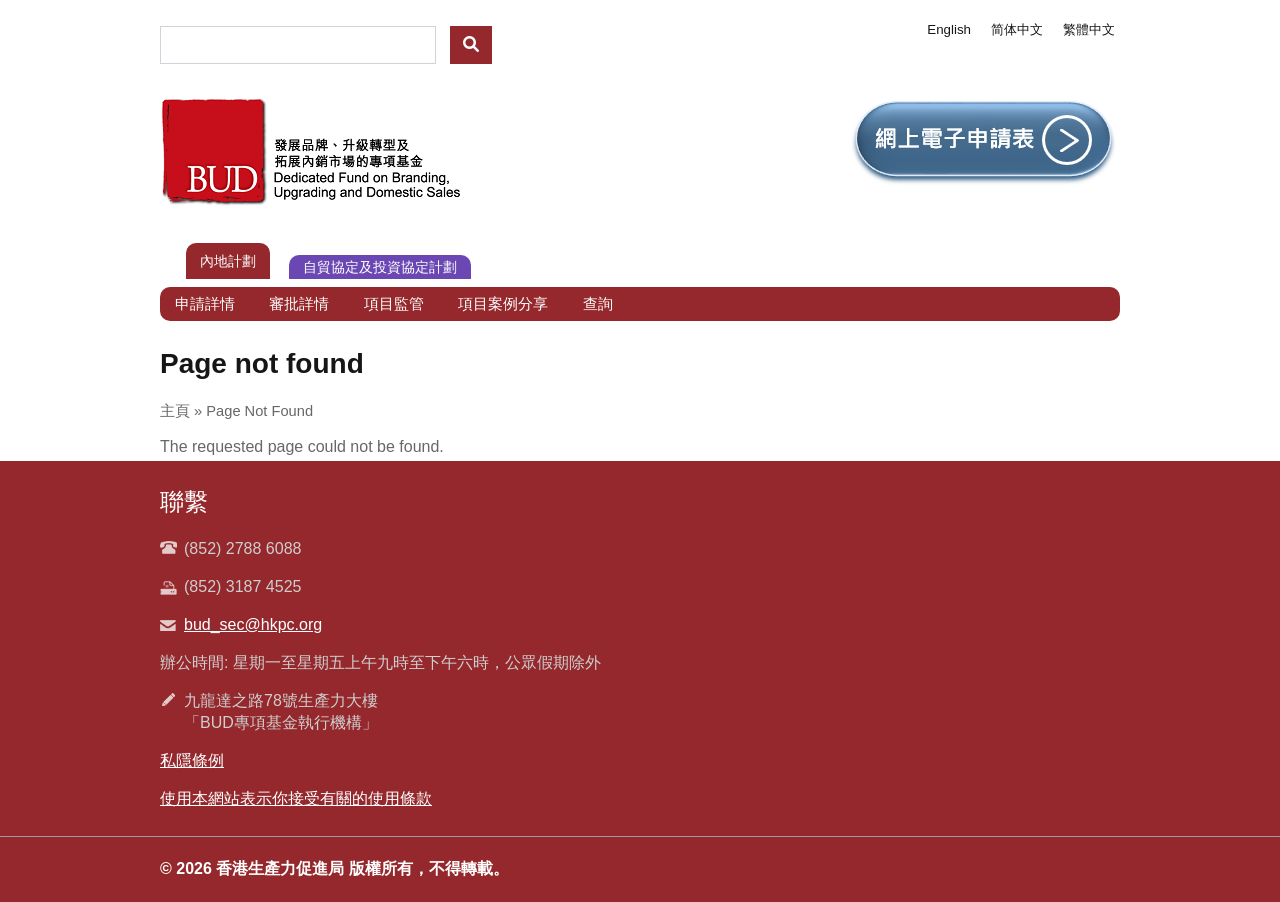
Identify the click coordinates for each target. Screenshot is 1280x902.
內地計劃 (228, 261)
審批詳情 (299, 303)
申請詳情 (205, 303)
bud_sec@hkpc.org (253, 624)
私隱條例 (192, 760)
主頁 (175, 411)
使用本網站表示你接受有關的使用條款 (296, 798)
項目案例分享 (503, 303)
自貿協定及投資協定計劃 (380, 267)
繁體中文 (1089, 29)
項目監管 (394, 303)
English (949, 29)
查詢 (598, 303)
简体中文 (1017, 29)
